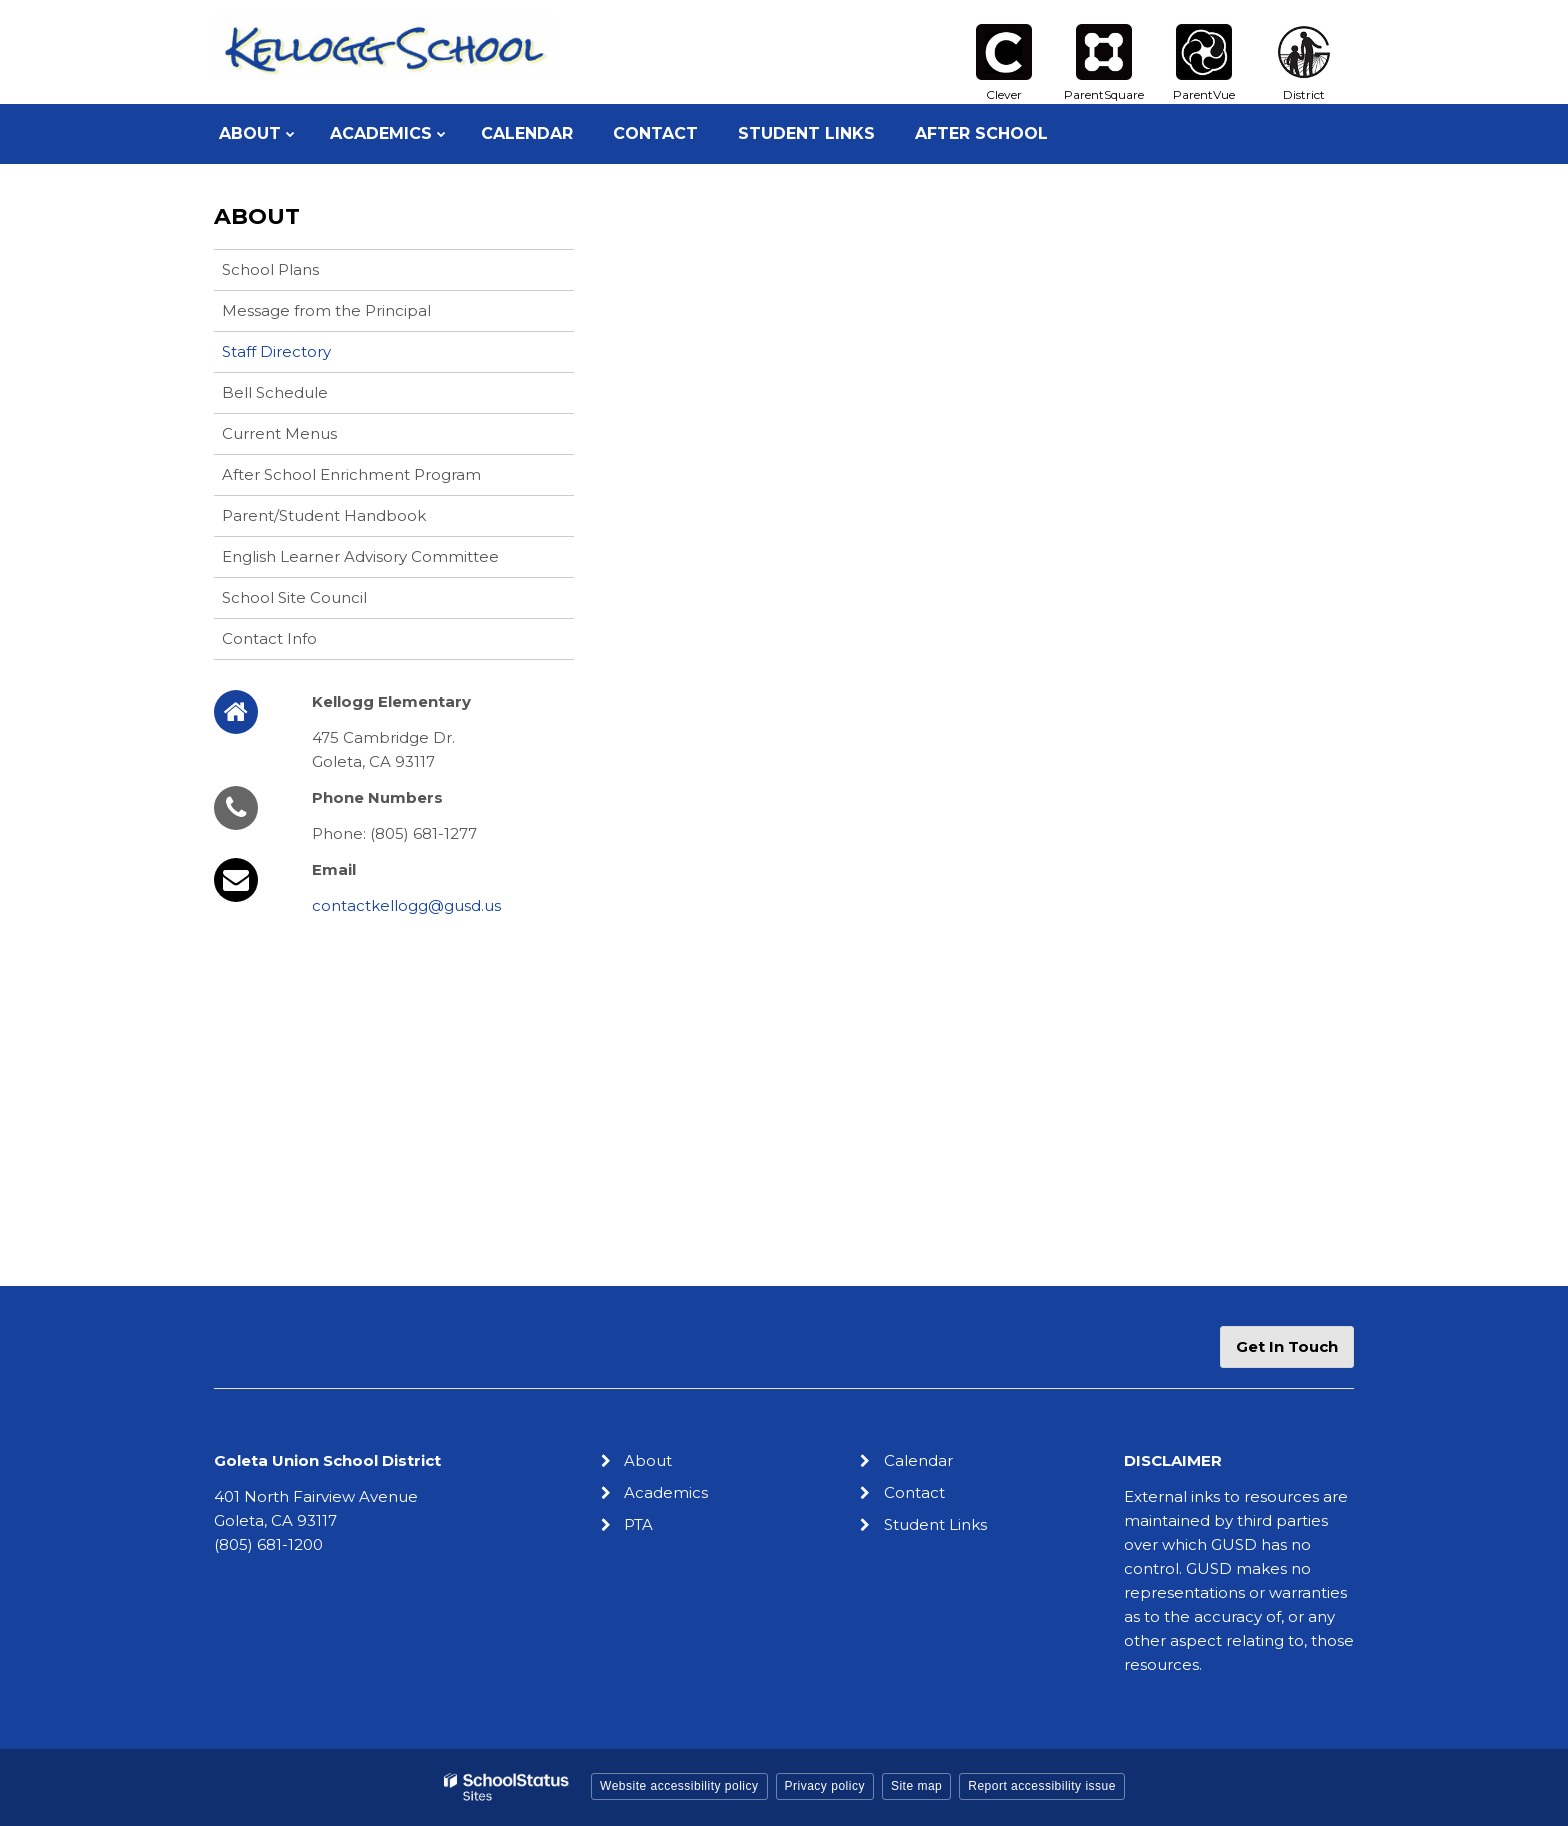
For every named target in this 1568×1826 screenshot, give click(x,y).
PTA (638, 1524)
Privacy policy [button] (825, 1786)
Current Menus (279, 433)
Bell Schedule (275, 392)
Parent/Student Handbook (324, 515)
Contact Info (269, 638)
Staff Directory (276, 351)
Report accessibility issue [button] (1042, 1786)
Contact (914, 1492)
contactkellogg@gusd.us (406, 905)
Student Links (935, 1524)
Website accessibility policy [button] (679, 1786)
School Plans (270, 269)
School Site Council (294, 597)
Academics (666, 1492)
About (257, 216)
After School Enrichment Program (351, 474)
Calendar (918, 1460)
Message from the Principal (326, 310)
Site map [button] (916, 1786)
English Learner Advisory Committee (360, 556)
